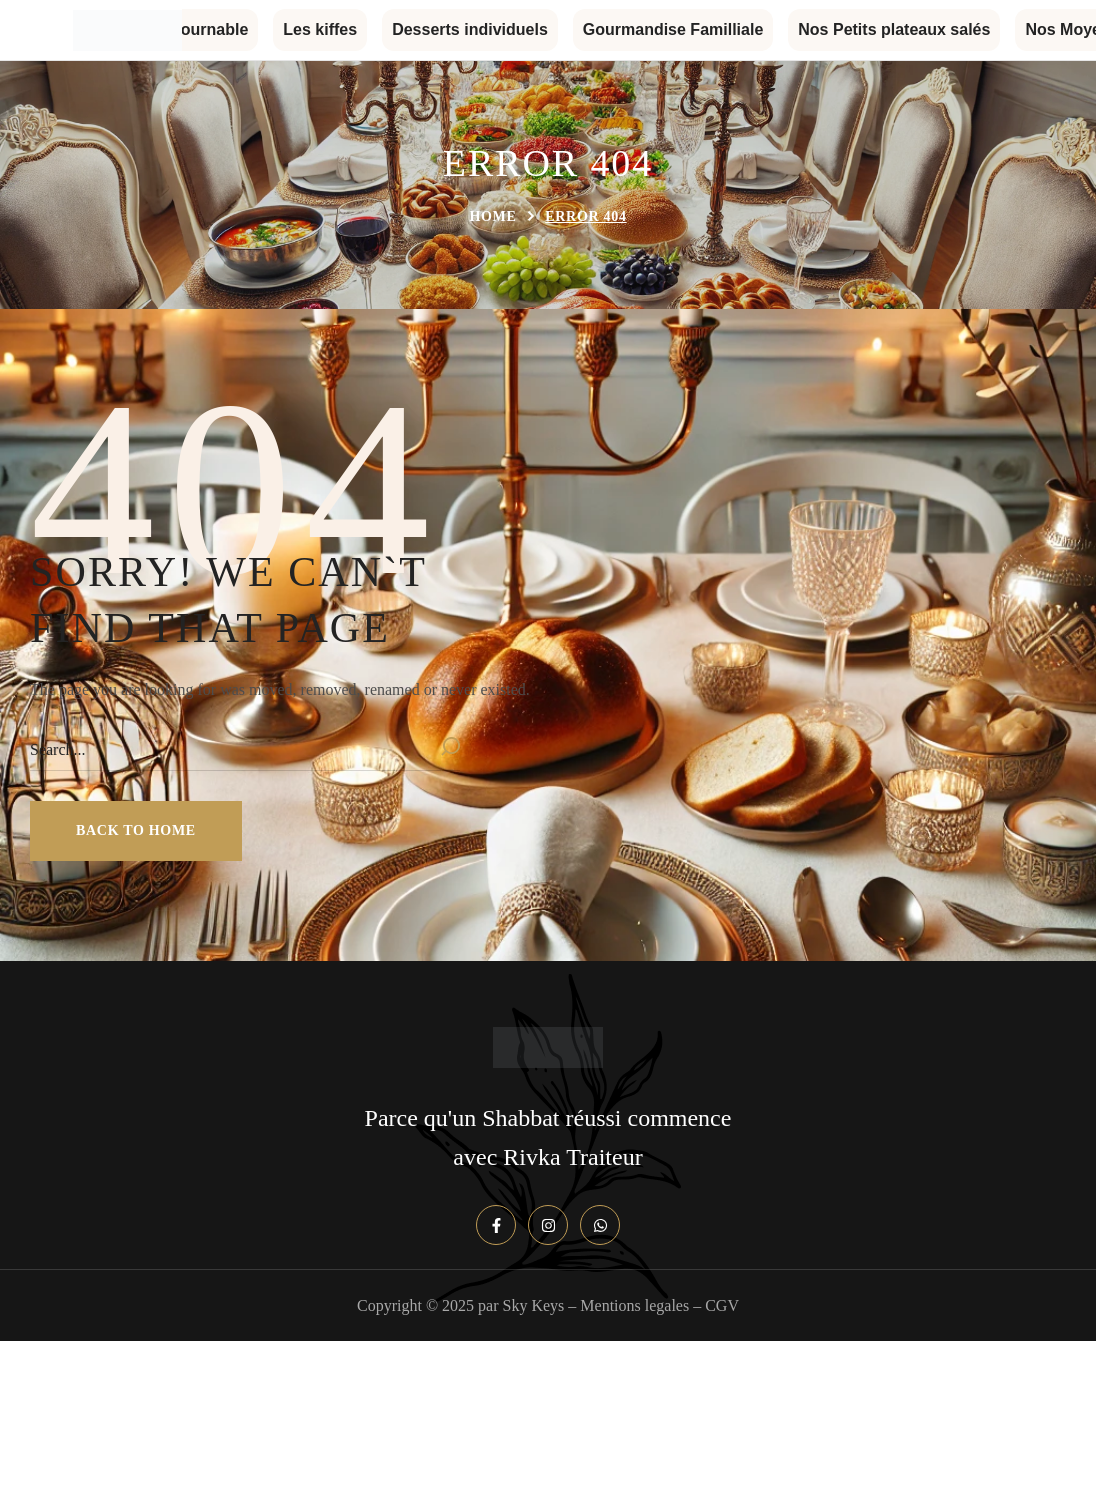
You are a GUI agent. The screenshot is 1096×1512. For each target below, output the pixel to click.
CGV (722, 1305)
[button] (136, 831)
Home (492, 216)
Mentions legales (634, 1305)
